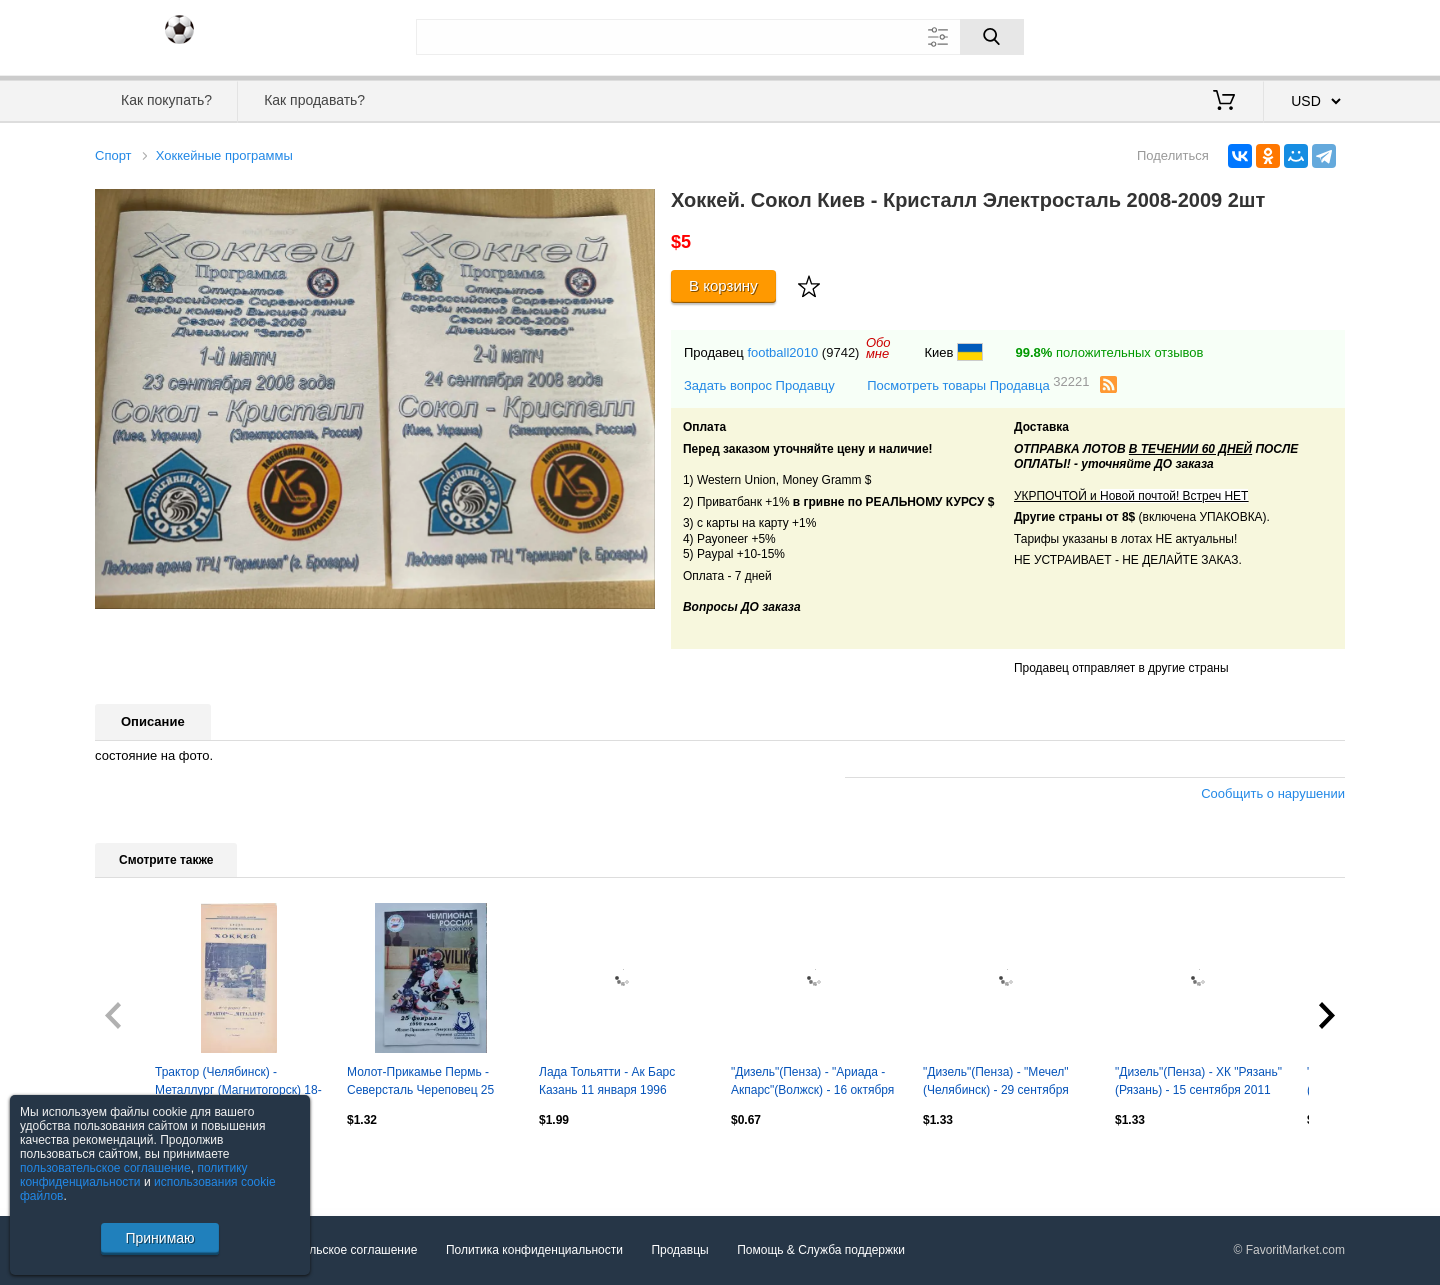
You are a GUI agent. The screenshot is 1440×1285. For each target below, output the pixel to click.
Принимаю (159, 1238)
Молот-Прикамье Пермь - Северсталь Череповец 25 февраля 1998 (420, 1083)
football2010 (782, 352)
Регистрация (1304, 35)
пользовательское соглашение (105, 1168)
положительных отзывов (1110, 352)
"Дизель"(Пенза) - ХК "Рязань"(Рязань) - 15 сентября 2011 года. (1198, 1083)
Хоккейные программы (224, 155)
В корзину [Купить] (723, 285)
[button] (637, 207)
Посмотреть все (139, 1163)
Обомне (878, 348)
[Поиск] (992, 37)
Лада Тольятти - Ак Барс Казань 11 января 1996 (607, 1081)
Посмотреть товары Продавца (978, 384)
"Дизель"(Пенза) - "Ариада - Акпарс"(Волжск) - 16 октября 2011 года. (812, 1083)
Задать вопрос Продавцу (759, 385)
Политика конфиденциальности (534, 1250)
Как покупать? (166, 100)
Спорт (113, 155)
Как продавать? (314, 100)
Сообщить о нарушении (1273, 793)
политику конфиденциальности (134, 1175)
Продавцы (679, 1250)
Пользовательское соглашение (331, 1250)
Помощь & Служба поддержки (821, 1250)
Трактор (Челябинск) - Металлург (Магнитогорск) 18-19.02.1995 (238, 1083)
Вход (1228, 35)
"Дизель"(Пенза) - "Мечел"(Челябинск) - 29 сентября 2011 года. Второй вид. (996, 1083)
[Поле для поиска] (720, 37)
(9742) (841, 352)
